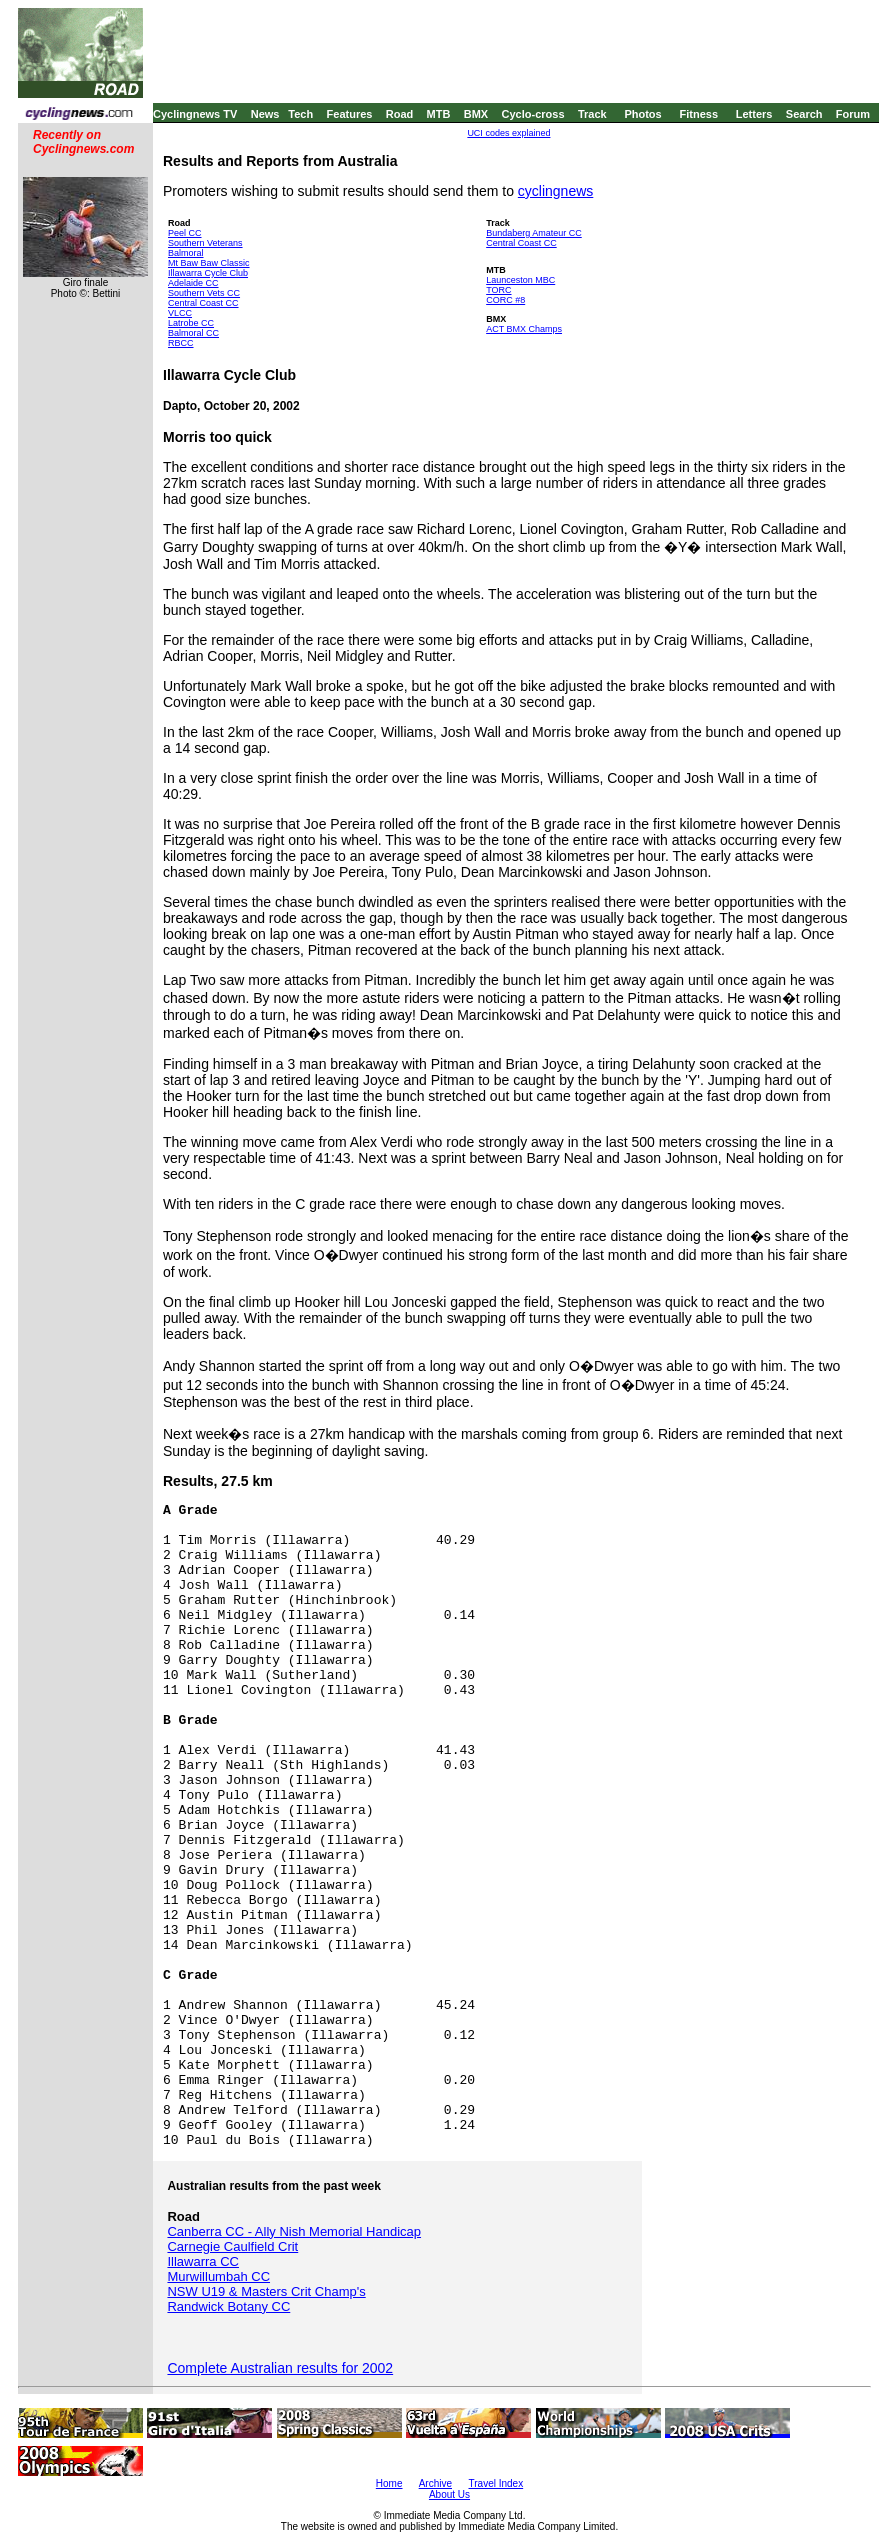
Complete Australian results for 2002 (280, 2368)
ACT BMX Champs (524, 329)
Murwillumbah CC (218, 2276)
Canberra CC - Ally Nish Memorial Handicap (294, 2231)
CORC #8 (505, 300)
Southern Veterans (205, 243)
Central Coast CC (203, 303)
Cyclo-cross (533, 114)
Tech (300, 114)
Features (350, 114)
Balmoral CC (193, 333)
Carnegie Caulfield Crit (232, 2246)
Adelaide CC (193, 283)
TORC (498, 290)
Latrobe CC (191, 323)
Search (804, 114)
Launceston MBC (520, 280)
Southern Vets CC (204, 293)
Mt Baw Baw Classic (209, 263)
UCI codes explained (508, 133)
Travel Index (496, 2483)
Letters (754, 114)
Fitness (698, 114)
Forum (853, 114)
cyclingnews (555, 191)
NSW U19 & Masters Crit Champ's (266, 2291)
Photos (642, 114)
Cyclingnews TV (195, 114)
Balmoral (186, 253)
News (265, 114)
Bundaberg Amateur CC (534, 233)
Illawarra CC (203, 2261)
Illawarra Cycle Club (208, 273)
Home (389, 2483)
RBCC (181, 343)
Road (400, 114)
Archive (435, 2483)
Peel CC (185, 233)
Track (592, 114)
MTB (439, 114)
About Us (449, 2494)
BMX (476, 114)
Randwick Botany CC (228, 2306)
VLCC (180, 313)
